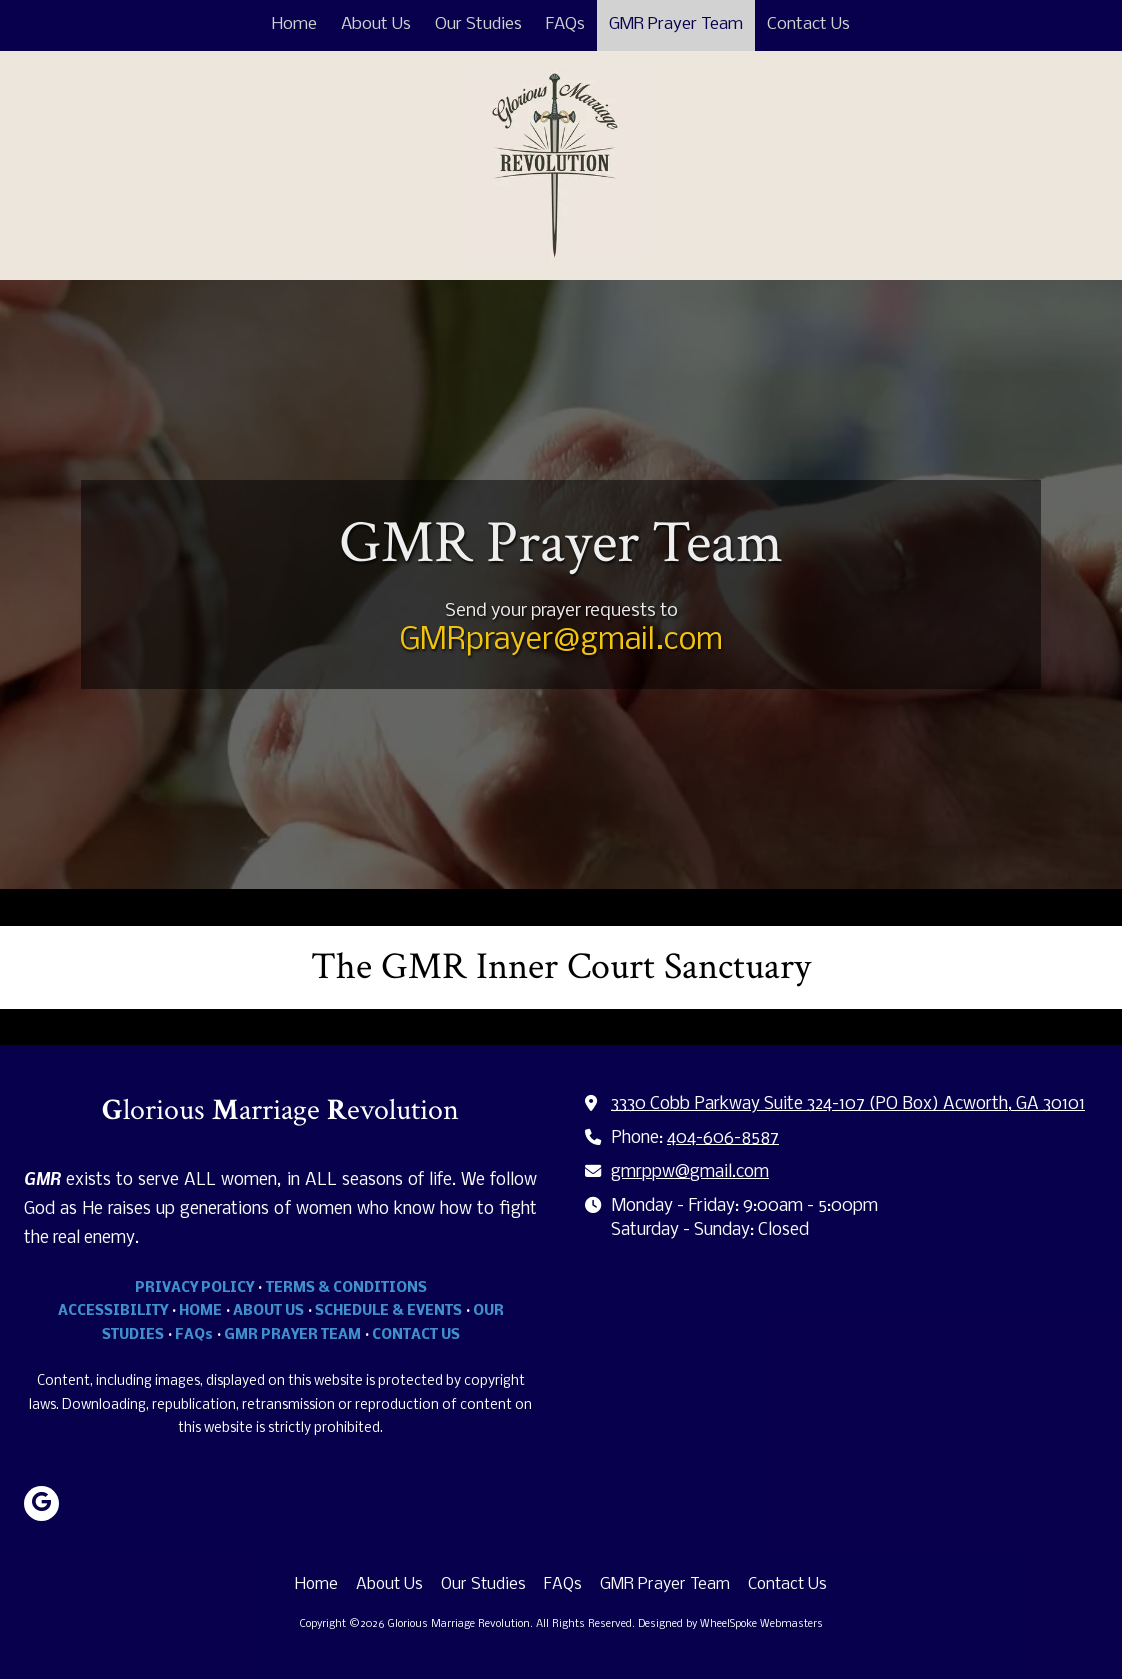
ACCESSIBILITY (113, 1311)
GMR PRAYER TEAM (292, 1335)
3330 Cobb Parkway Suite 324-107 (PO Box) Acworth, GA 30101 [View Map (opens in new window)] (848, 1104)
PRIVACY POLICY (194, 1288)
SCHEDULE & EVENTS (388, 1311)
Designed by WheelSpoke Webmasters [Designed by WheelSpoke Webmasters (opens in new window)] (730, 1624)
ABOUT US (268, 1311)
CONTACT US (416, 1335)
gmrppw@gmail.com (690, 1172)
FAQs (194, 1335)
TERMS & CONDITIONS (346, 1288)
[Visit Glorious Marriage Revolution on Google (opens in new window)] (41, 1503)
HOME (200, 1311)
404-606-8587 (723, 1138)
